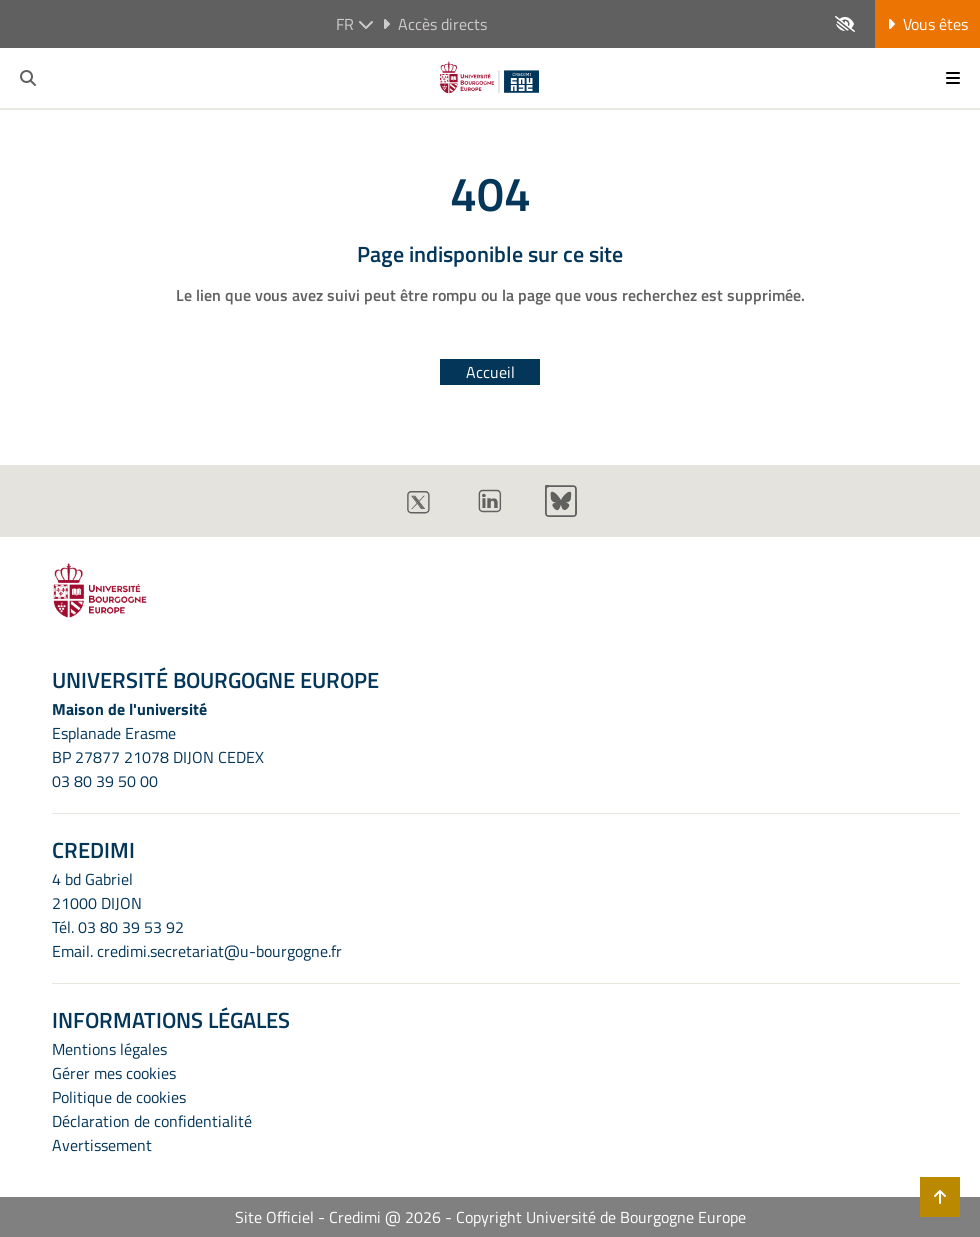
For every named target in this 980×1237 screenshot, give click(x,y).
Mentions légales (109, 1049)
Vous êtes (927, 24)
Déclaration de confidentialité (152, 1121)
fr (355, 24)
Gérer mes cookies (114, 1073)
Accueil (490, 372)
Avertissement (102, 1145)
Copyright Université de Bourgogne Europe (601, 1217)
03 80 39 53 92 (131, 927)
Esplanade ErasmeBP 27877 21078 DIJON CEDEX (158, 745)
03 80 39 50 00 (105, 781)
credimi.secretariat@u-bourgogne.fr (219, 951)
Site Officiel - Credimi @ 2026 (338, 1217)
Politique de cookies (119, 1097)
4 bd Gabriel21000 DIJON (97, 891)
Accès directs (434, 24)
